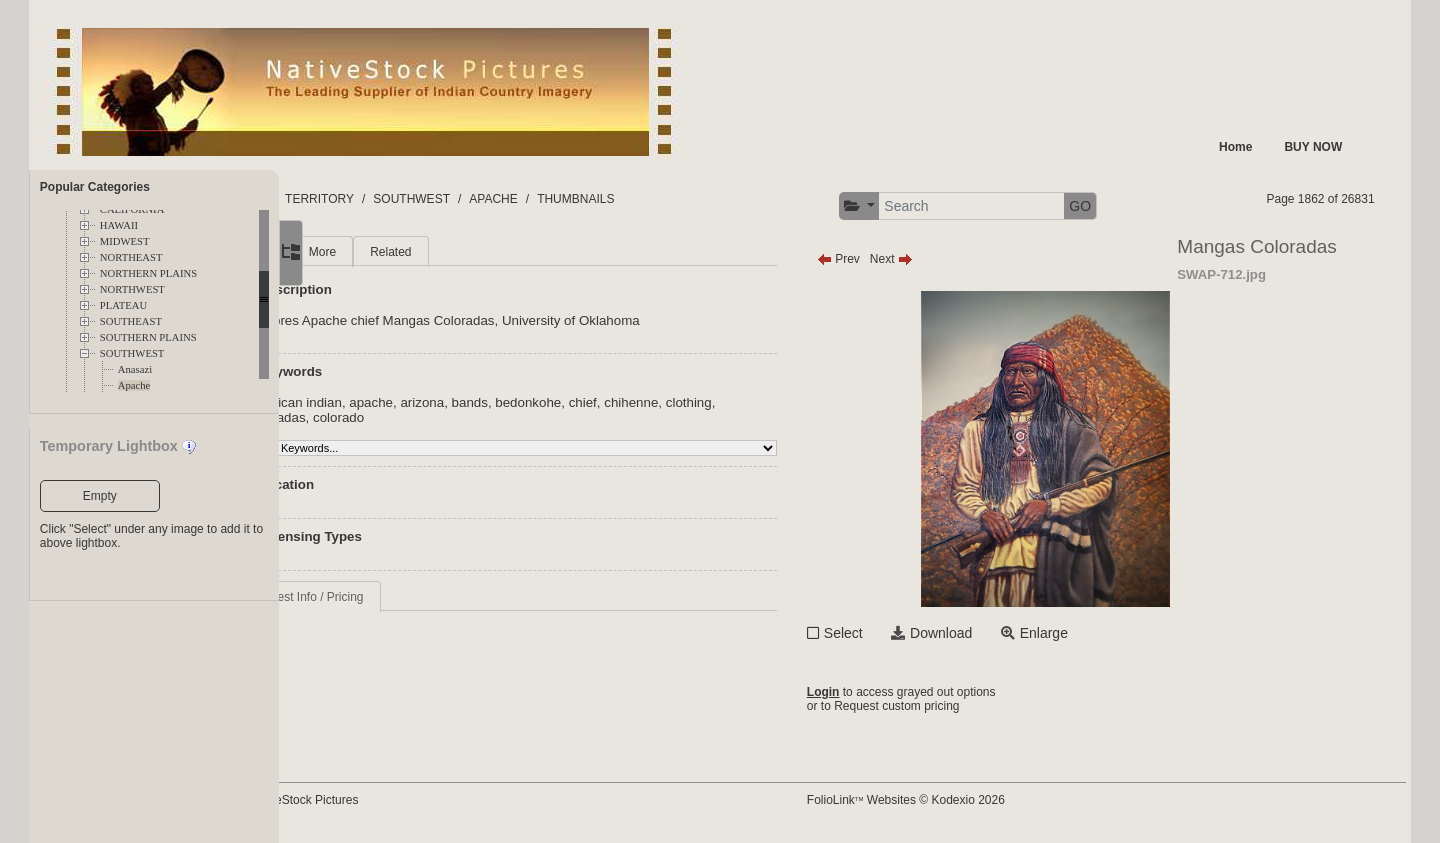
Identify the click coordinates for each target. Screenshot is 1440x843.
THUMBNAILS (711, 199)
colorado (450, 417)
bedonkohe (640, 402)
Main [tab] (374, 252)
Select (906, 633)
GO (1144, 206)
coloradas (389, 417)
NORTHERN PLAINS (148, 273)
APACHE (629, 199)
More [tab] (434, 252)
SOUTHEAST (131, 321)
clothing (801, 402)
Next (954, 259)
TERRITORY (455, 199)
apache (483, 402)
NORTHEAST (131, 257)
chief (695, 402)
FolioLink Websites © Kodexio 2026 (969, 800)
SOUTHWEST (132, 353)
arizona (534, 402)
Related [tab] (502, 252)
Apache (134, 385)
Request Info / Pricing (418, 597)
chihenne (743, 402)
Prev (901, 259)
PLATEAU (123, 305)
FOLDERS (373, 199)
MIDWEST (125, 241)
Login (886, 692)
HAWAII (119, 225)
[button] (922, 206)
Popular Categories (95, 187)
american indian (407, 402)
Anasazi (135, 369)
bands (582, 402)
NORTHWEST (132, 289)
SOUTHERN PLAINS (148, 337)
